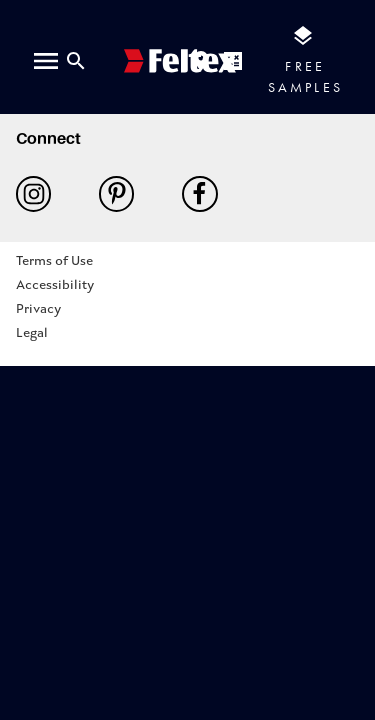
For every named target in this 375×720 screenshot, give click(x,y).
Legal (32, 333)
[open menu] (46, 61)
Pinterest (116, 193)
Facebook (199, 193)
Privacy (38, 309)
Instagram (33, 193)
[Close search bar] (76, 61)
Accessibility (55, 285)
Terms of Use (54, 261)
